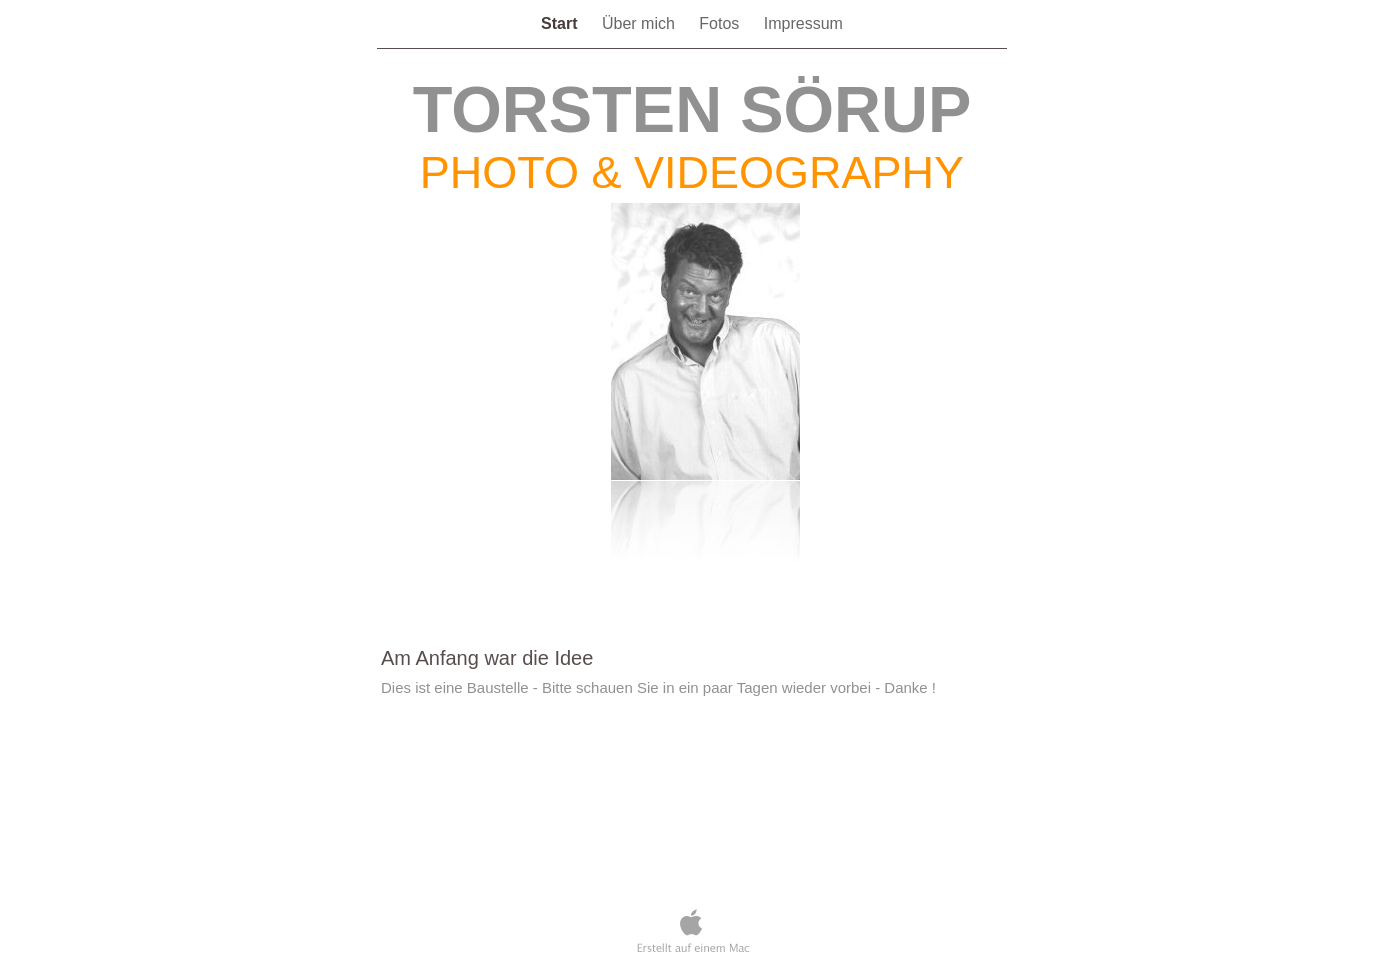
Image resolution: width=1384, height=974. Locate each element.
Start (561, 23)
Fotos (721, 23)
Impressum (803, 23)
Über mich (640, 23)
